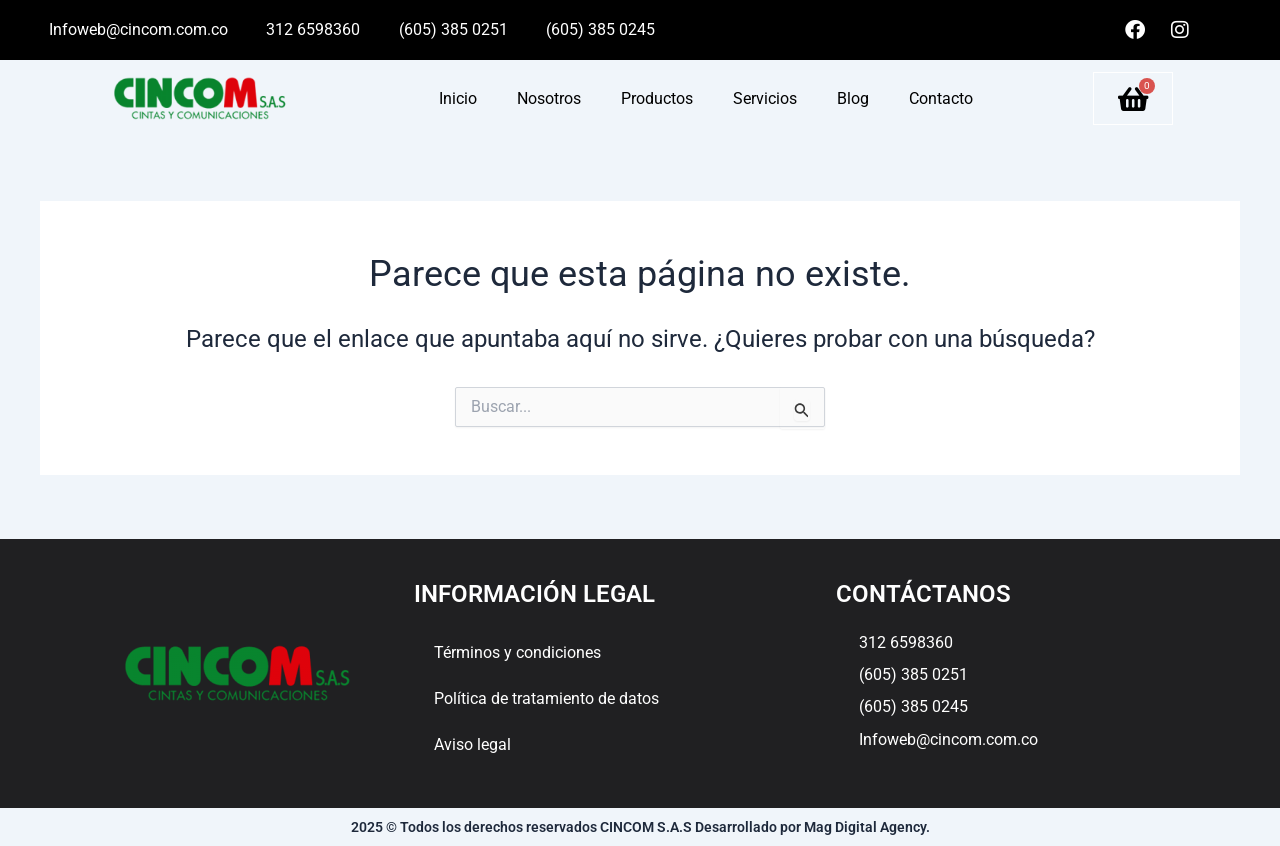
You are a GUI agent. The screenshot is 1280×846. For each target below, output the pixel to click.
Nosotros (549, 98)
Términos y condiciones (517, 652)
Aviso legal (472, 744)
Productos (657, 98)
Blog (853, 98)
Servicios (765, 98)
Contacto (941, 98)
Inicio (458, 98)
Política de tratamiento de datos (546, 698)
